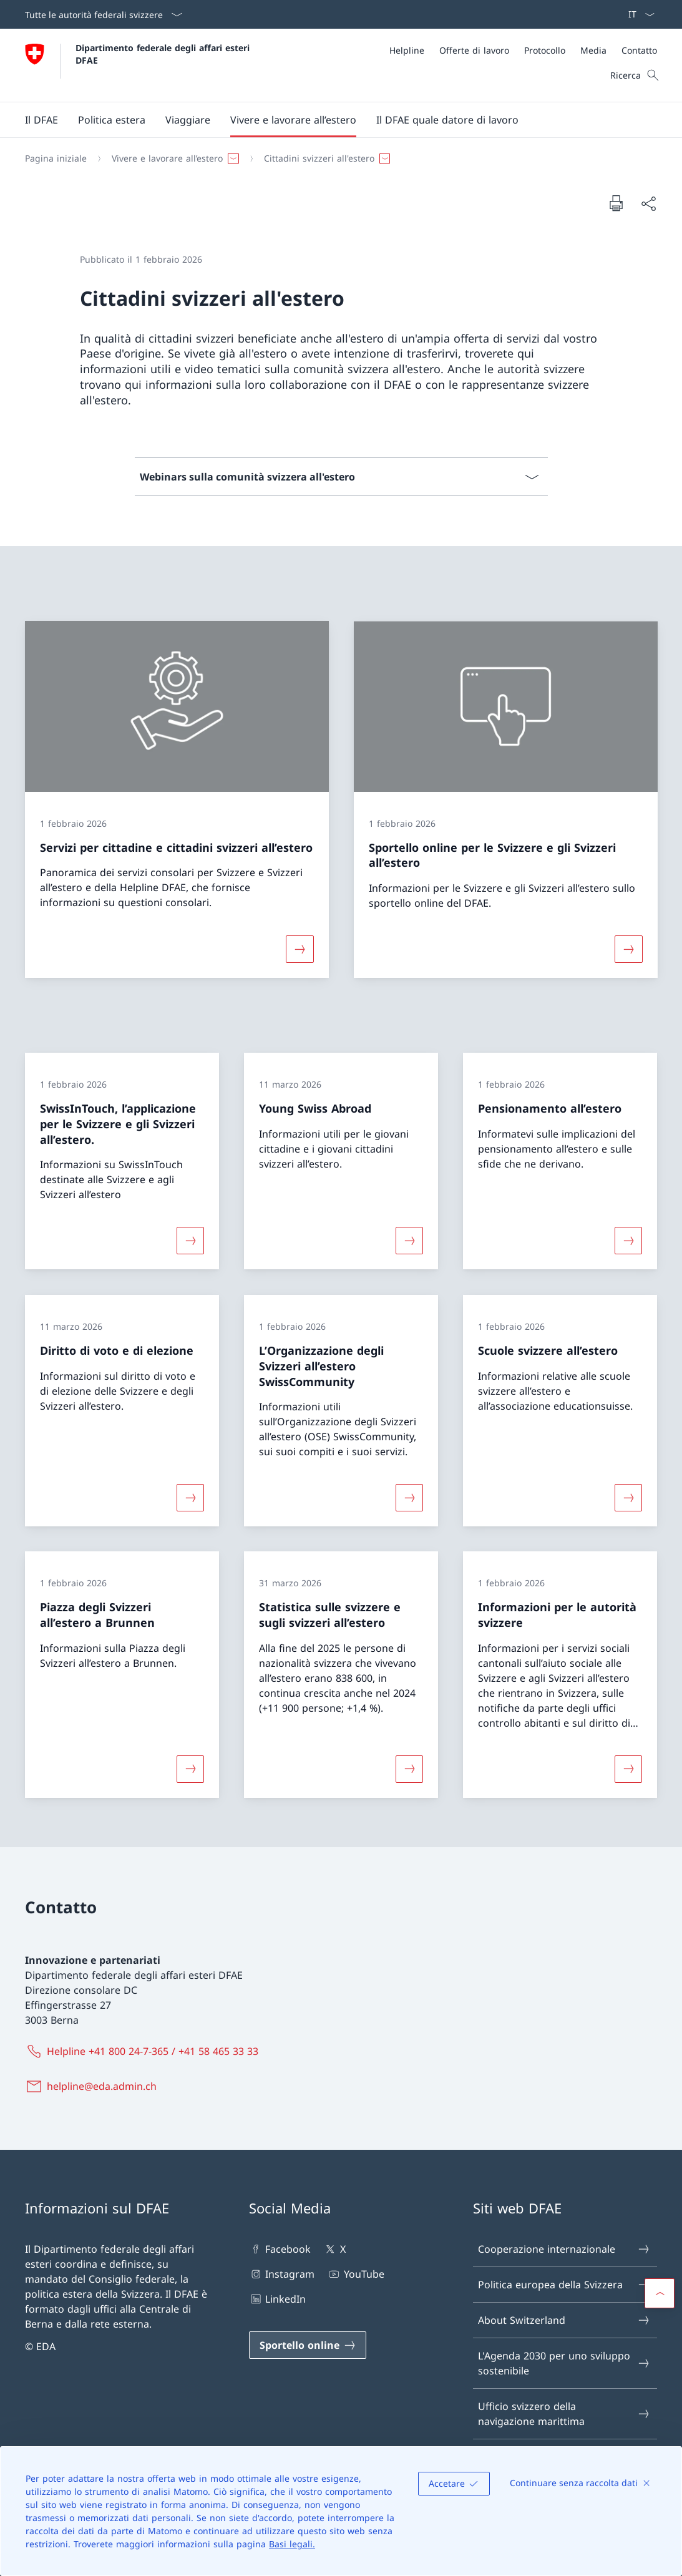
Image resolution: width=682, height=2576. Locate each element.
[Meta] (523, 50)
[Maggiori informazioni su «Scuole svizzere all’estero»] (628, 1497)
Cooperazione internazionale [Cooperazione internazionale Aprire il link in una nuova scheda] (564, 2249)
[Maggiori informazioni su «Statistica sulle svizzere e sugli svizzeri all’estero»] (409, 1768)
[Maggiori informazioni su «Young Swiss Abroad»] (409, 1241)
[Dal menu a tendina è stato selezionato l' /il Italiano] (637, 14)
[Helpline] (407, 50)
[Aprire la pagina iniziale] (139, 65)
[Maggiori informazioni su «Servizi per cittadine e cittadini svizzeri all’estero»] (299, 949)
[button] (41, 119)
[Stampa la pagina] (616, 203)
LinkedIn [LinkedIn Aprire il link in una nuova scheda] (277, 2299)
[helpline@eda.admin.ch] (93, 2086)
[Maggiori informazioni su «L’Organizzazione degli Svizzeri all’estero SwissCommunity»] (409, 1497)
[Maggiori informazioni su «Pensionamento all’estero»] (628, 1241)
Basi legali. (292, 2544)
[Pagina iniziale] (56, 158)
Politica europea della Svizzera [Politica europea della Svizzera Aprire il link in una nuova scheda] (564, 2284)
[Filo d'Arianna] (336, 158)
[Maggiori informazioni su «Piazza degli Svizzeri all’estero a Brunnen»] (190, 1768)
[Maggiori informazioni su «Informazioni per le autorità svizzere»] (628, 1768)
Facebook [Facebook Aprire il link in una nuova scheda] (280, 2249)
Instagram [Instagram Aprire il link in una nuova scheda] (281, 2274)
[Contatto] (639, 50)
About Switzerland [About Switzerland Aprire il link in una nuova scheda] (564, 2320)
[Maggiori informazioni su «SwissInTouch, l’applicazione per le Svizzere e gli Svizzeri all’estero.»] (190, 1241)
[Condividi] (648, 203)
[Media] (593, 50)
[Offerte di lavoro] (474, 50)
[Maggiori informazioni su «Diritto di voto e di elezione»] (190, 1497)
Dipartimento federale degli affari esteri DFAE (164, 54)
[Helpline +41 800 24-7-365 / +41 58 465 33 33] (144, 2051)
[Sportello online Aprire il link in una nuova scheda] (307, 2345)
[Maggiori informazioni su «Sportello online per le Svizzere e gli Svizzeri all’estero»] (628, 949)
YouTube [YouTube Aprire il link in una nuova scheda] (355, 2274)
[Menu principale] (331, 119)
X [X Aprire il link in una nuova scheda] (334, 2249)
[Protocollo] (545, 50)
